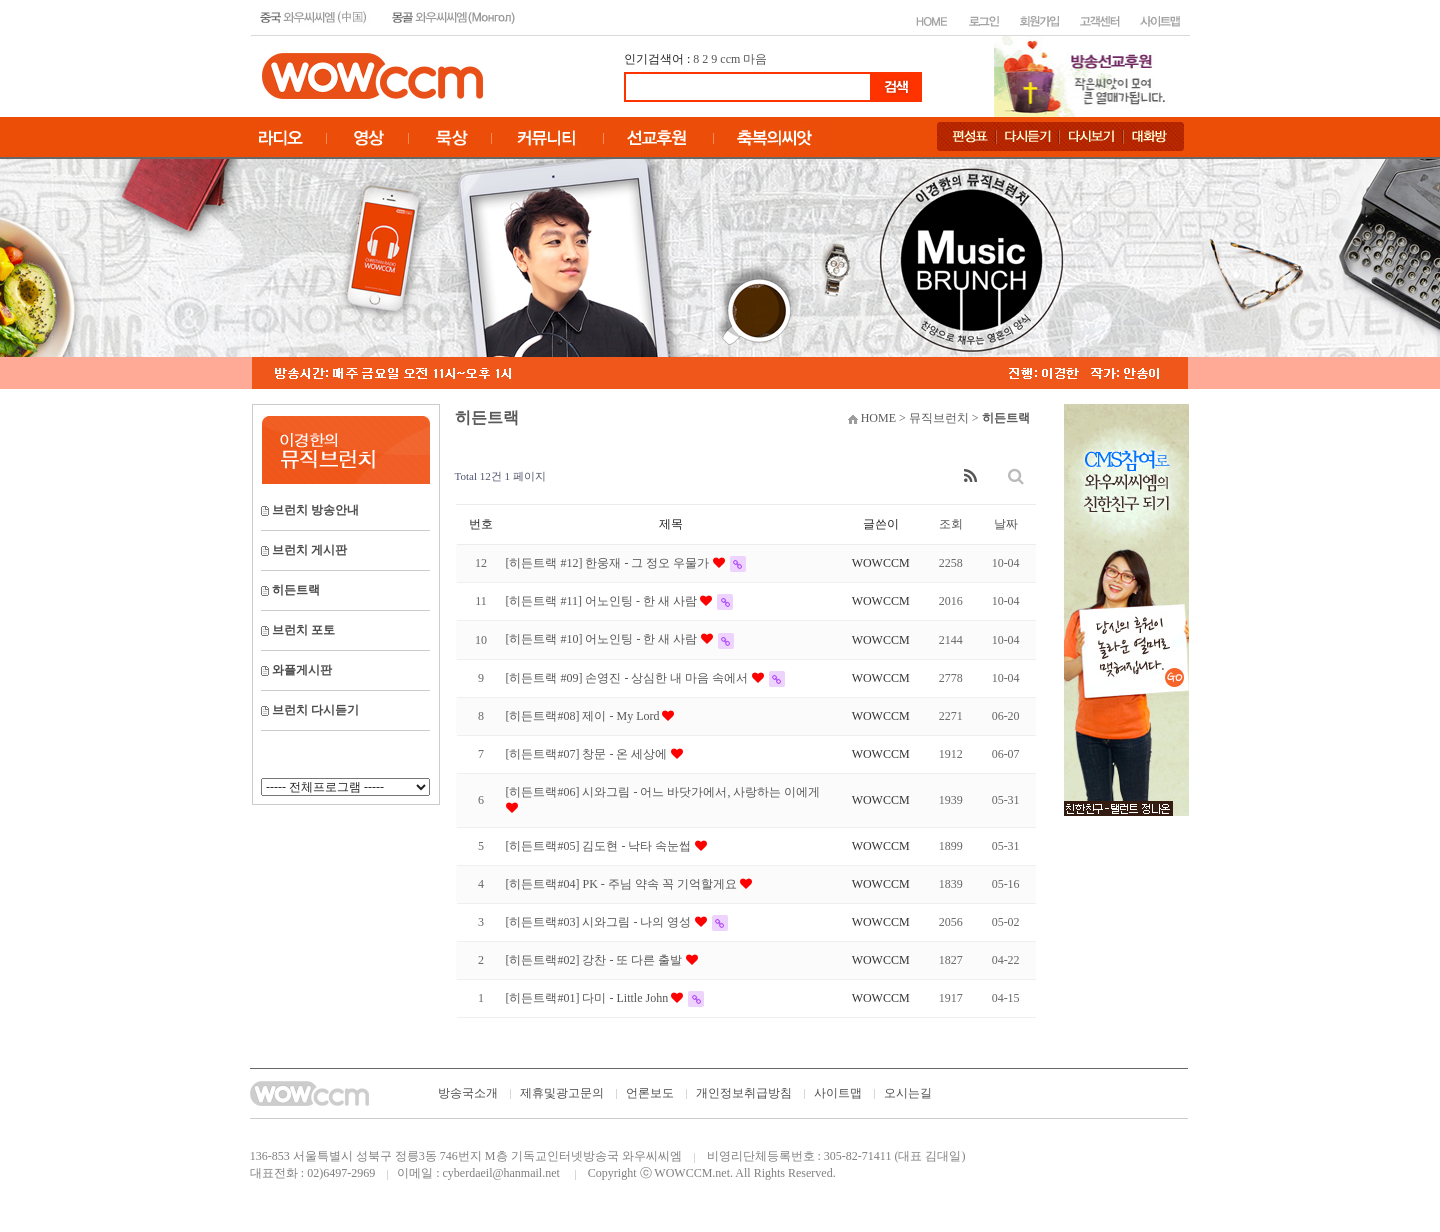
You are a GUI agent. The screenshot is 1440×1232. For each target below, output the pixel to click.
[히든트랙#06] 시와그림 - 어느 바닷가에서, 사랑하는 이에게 (663, 792)
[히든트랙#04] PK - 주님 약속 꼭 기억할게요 (623, 884)
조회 (951, 524)
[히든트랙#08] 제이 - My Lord (584, 716)
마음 (755, 59)
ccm (730, 59)
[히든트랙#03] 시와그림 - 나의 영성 (600, 922)
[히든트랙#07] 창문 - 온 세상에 (588, 754)
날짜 (1006, 524)
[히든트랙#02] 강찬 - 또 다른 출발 (596, 960)
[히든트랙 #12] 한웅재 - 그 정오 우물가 (609, 563)
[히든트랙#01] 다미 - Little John (589, 998)
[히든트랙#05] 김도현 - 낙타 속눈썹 (600, 846)
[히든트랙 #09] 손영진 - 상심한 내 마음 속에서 (629, 678)
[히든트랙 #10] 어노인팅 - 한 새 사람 (603, 639)
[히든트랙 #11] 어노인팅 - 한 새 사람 (603, 601)
